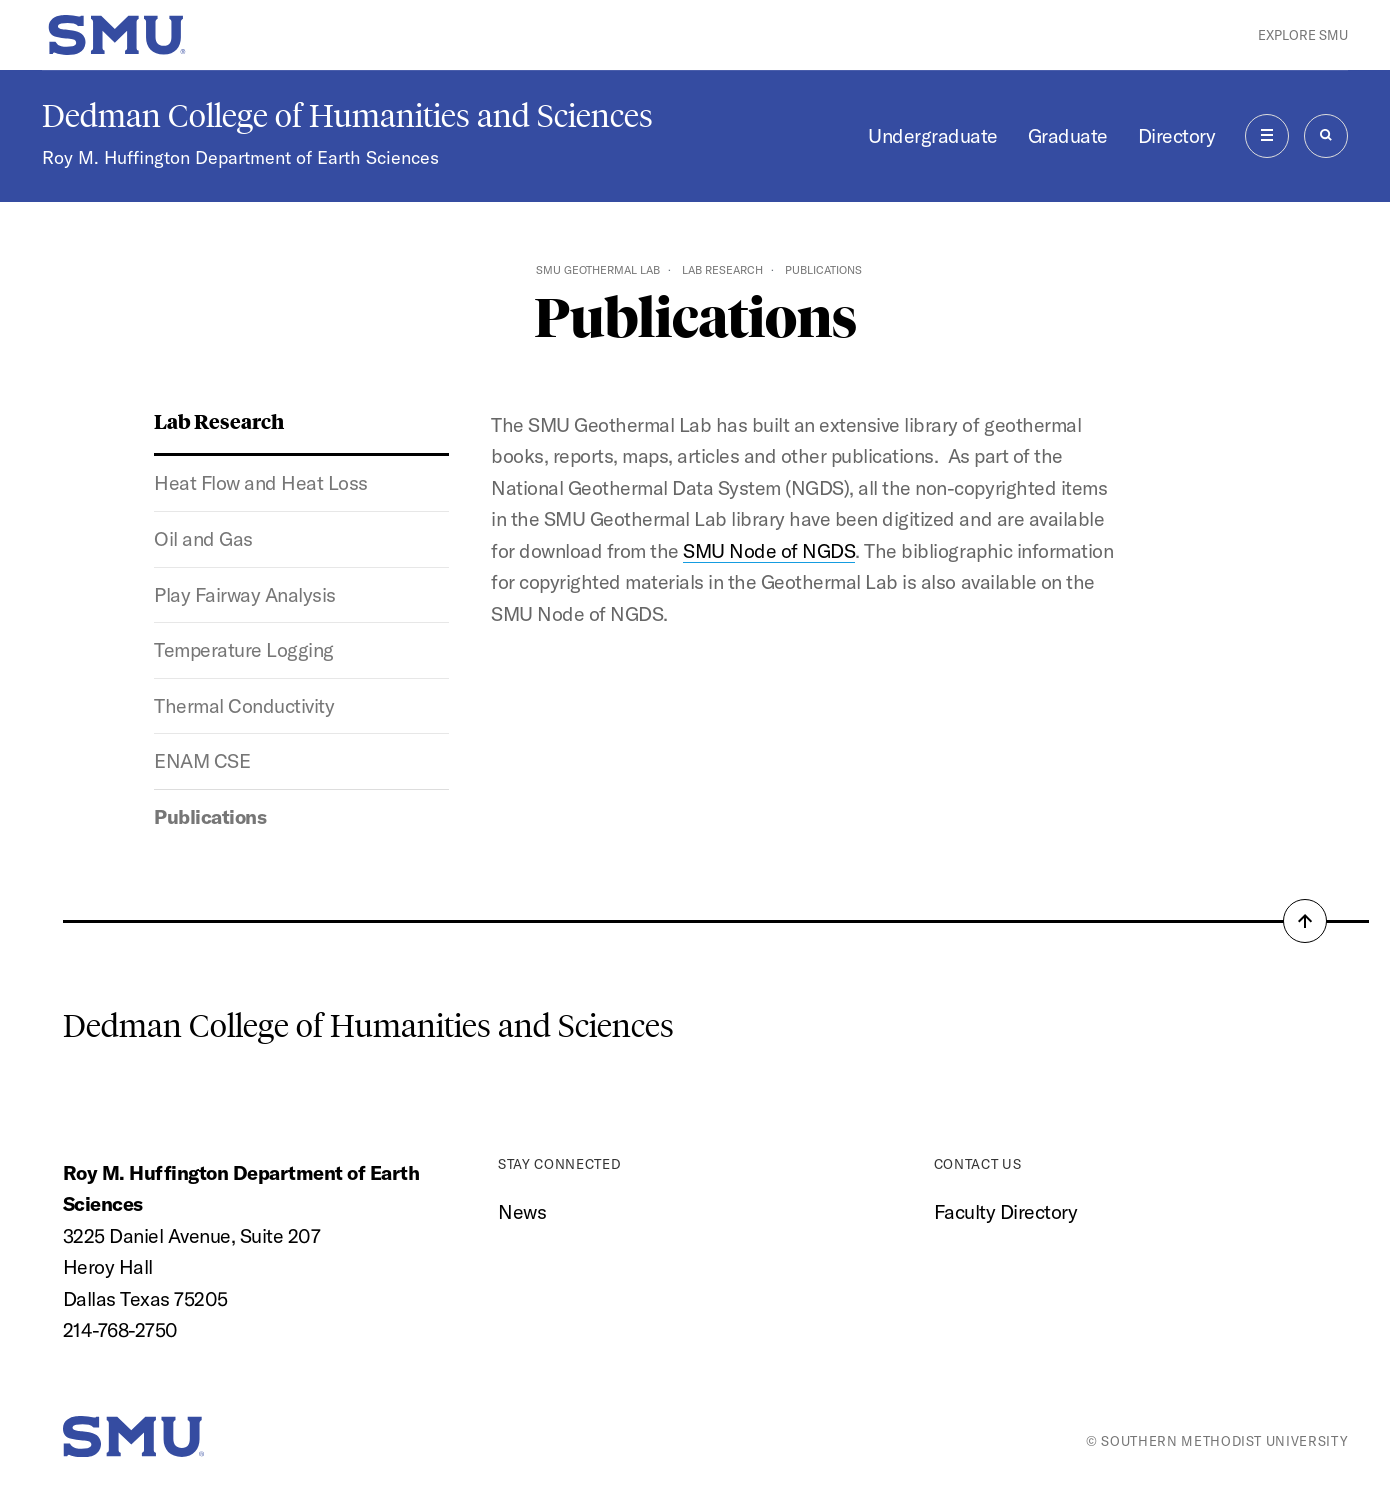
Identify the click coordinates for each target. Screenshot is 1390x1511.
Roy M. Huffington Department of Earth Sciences (240, 157)
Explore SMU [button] (1303, 35)
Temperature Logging (244, 649)
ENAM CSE (202, 760)
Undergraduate (933, 135)
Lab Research (722, 270)
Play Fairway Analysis (245, 594)
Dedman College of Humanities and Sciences (347, 116)
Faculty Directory (1006, 1211)
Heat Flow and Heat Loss (261, 482)
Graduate (1068, 135)
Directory (1177, 135)
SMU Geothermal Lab (598, 270)
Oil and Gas (203, 538)
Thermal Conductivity (244, 705)
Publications (210, 816)
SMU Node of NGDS (769, 550)
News (522, 1211)
